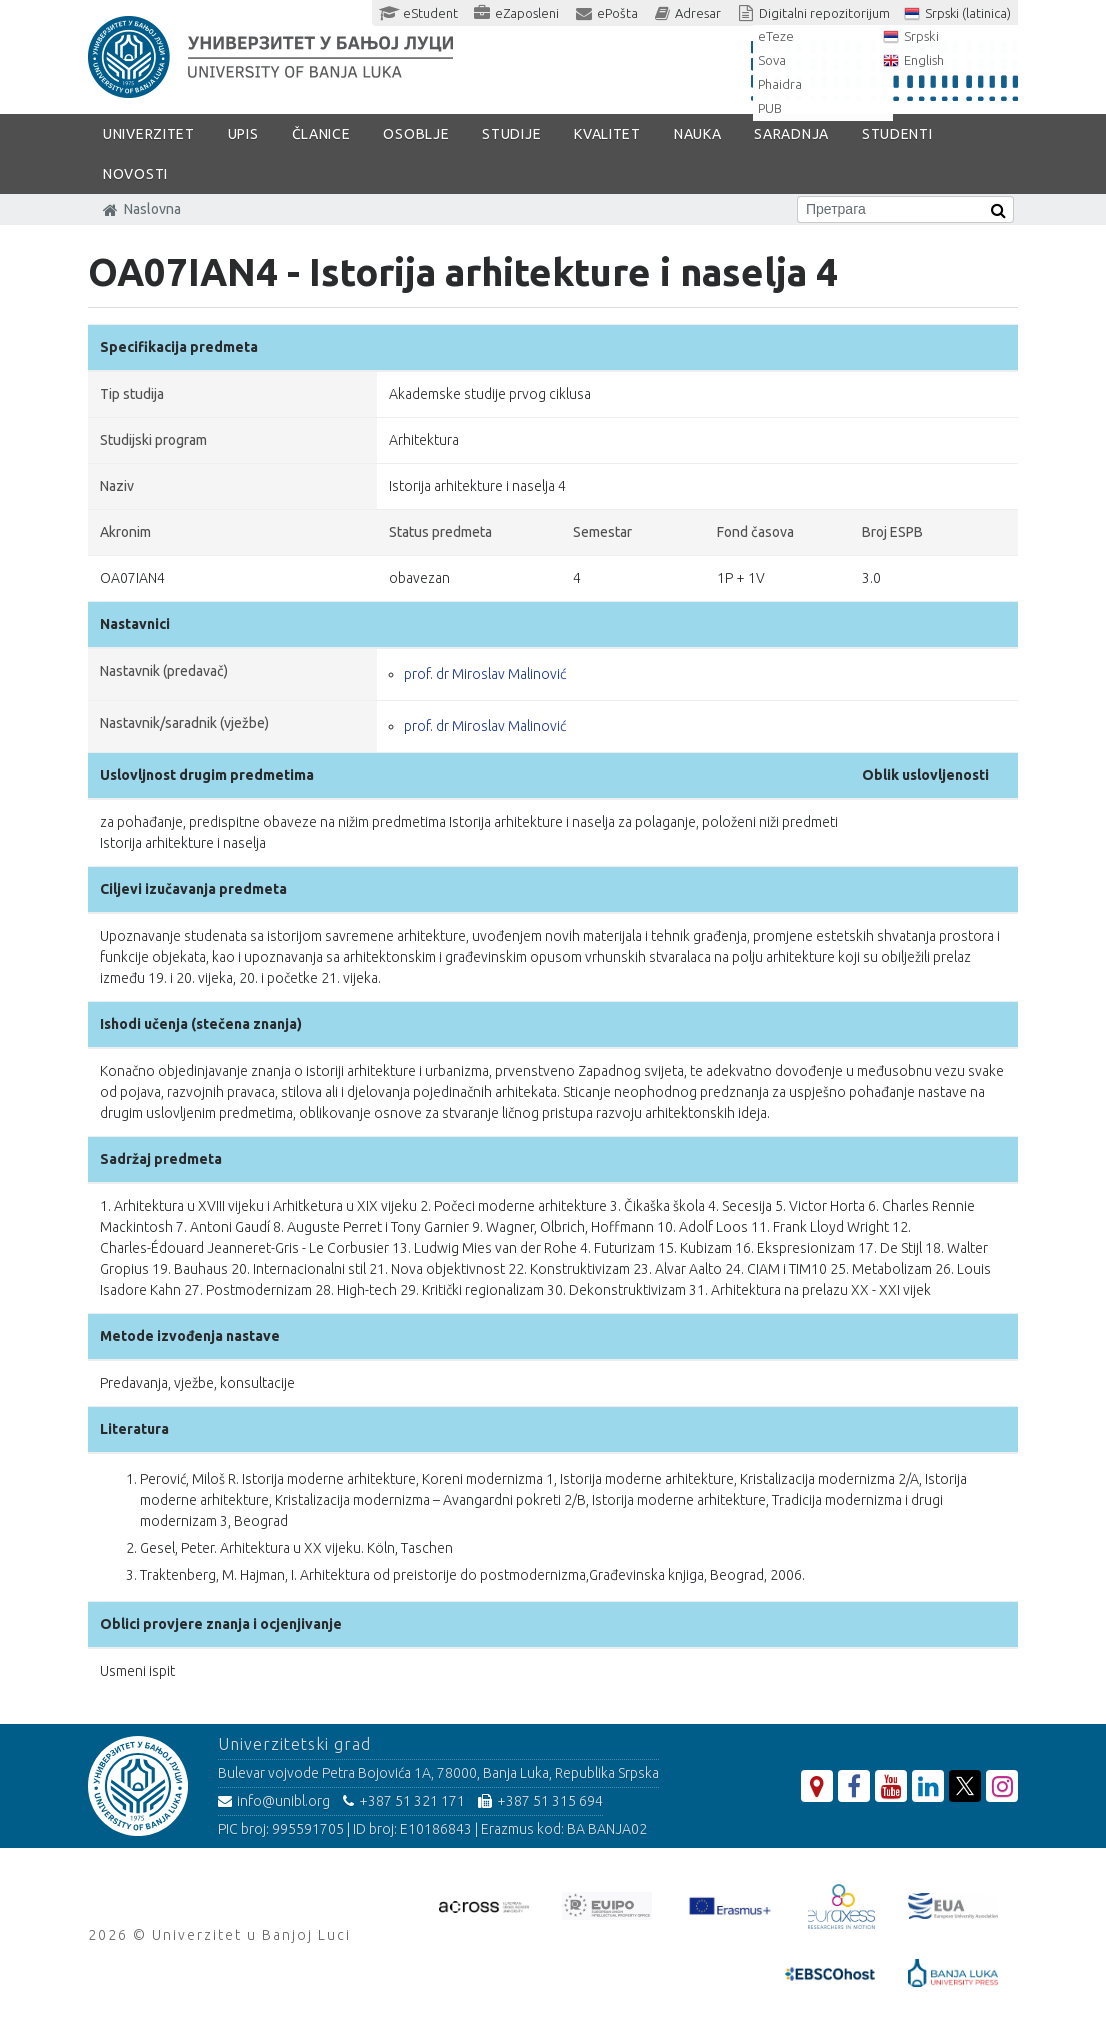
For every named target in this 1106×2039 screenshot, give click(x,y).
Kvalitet (607, 134)
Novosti (135, 174)
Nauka (698, 134)
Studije (511, 134)
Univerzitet (149, 134)
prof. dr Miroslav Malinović (485, 674)
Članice (321, 134)
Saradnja (791, 134)
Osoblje (416, 134)
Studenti (897, 134)
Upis (243, 134)
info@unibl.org (274, 1801)
